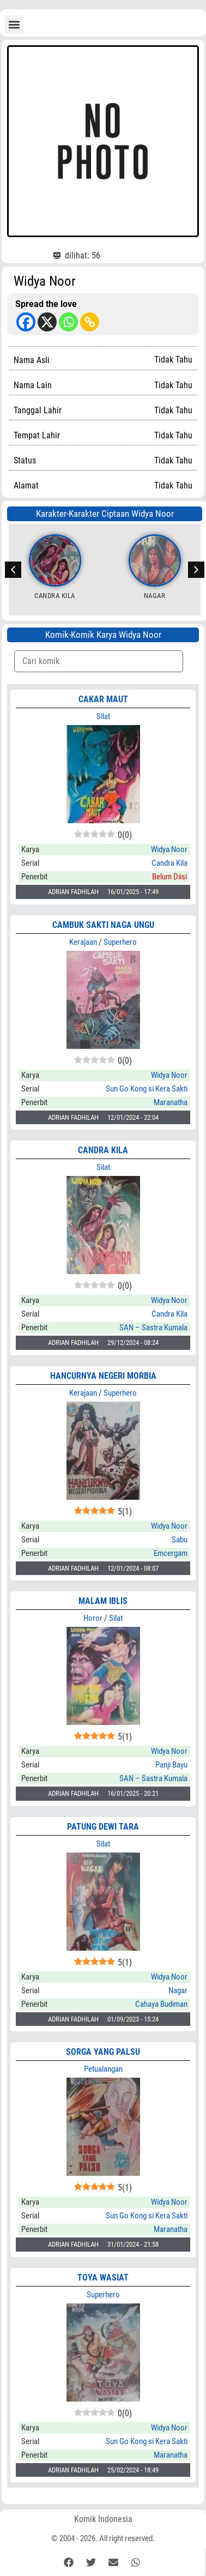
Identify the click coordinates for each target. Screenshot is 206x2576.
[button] (14, 24)
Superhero (120, 942)
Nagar (155, 596)
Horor (92, 1618)
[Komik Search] (98, 661)
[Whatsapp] (68, 321)
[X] (47, 321)
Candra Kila (54, 596)
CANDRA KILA (103, 1150)
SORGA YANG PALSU (103, 2052)
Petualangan (103, 2069)
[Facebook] (25, 321)
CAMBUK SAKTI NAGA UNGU (103, 925)
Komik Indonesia (103, 2519)
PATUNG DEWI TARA (103, 1826)
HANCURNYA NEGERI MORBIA (103, 1376)
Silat (103, 716)
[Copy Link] (89, 321)
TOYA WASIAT (103, 2277)
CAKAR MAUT (103, 699)
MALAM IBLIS (103, 1601)
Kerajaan (83, 942)
